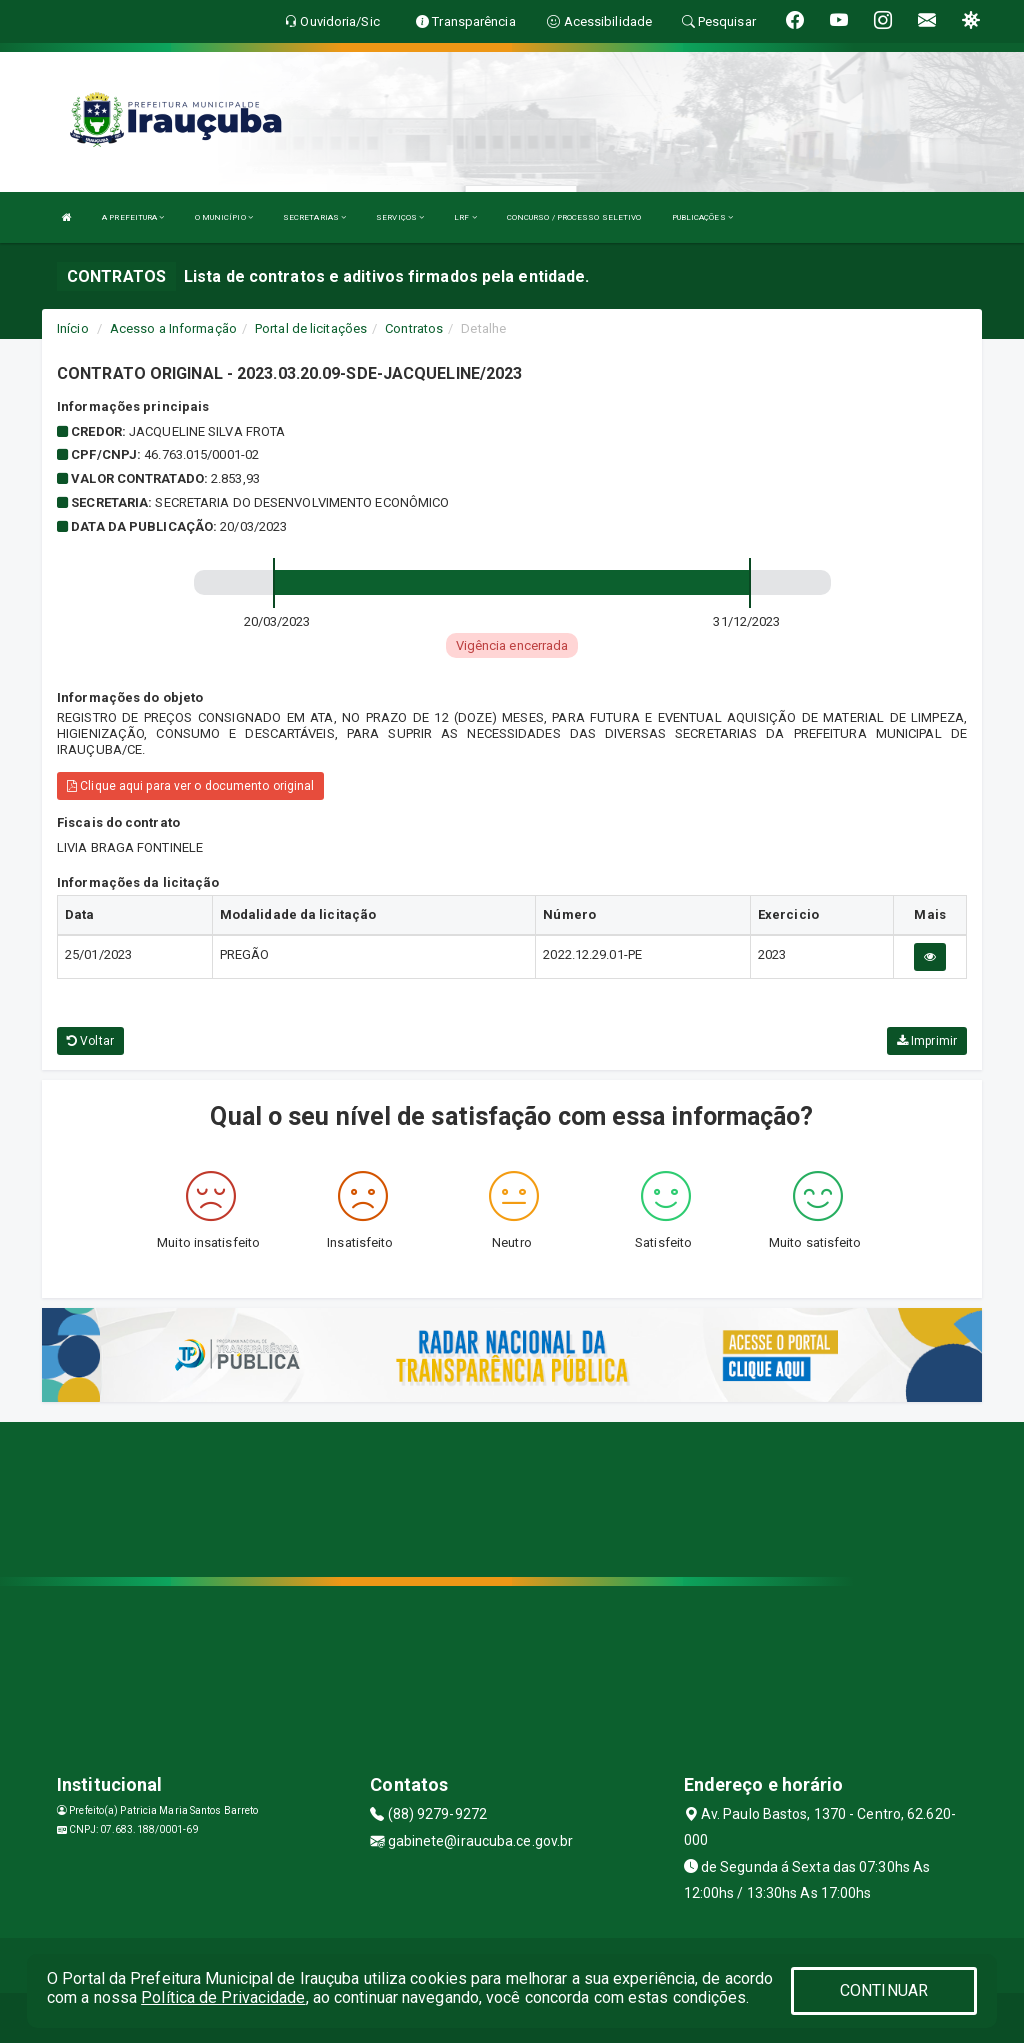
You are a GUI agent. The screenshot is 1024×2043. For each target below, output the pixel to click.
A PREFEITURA (133, 217)
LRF (465, 217)
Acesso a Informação (173, 328)
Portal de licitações (311, 328)
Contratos (414, 328)
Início (73, 328)
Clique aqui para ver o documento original (190, 786)
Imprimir (927, 1041)
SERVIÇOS (400, 217)
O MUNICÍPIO (224, 217)
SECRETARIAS (314, 217)
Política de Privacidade (223, 1997)
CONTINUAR (884, 1990)
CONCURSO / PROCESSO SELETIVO (574, 217)
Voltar (90, 1041)
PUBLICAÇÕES (702, 217)
